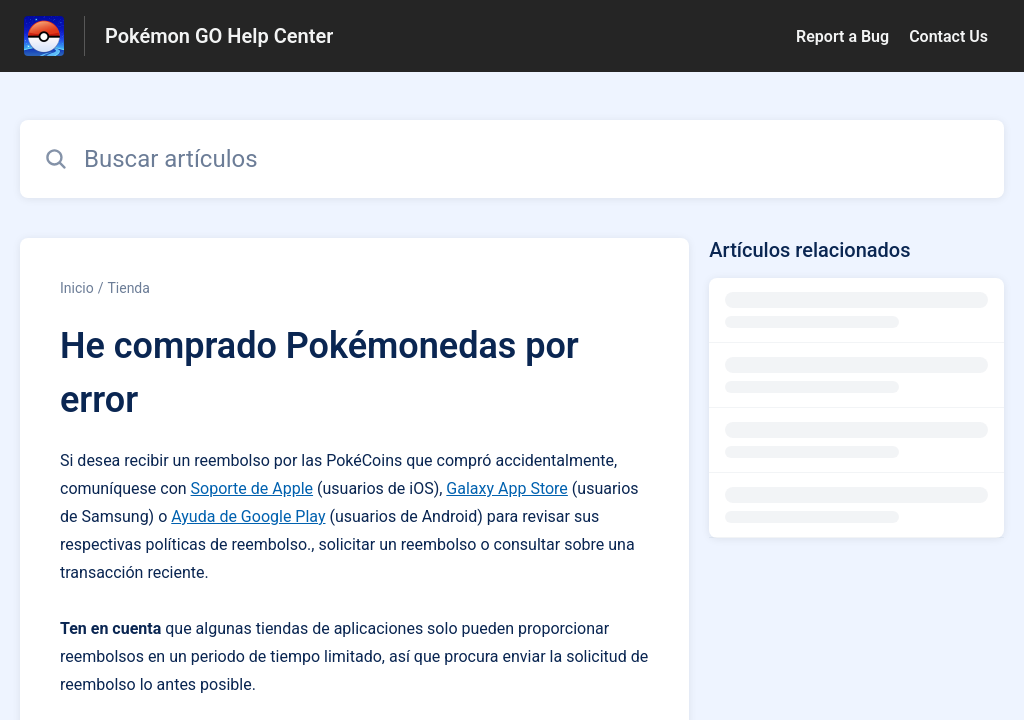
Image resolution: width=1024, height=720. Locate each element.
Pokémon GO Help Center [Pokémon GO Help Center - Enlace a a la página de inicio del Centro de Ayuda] (219, 36)
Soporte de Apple (252, 488)
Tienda (128, 288)
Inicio (77, 288)
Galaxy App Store (507, 488)
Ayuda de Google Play (248, 516)
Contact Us (948, 36)
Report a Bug (842, 36)
